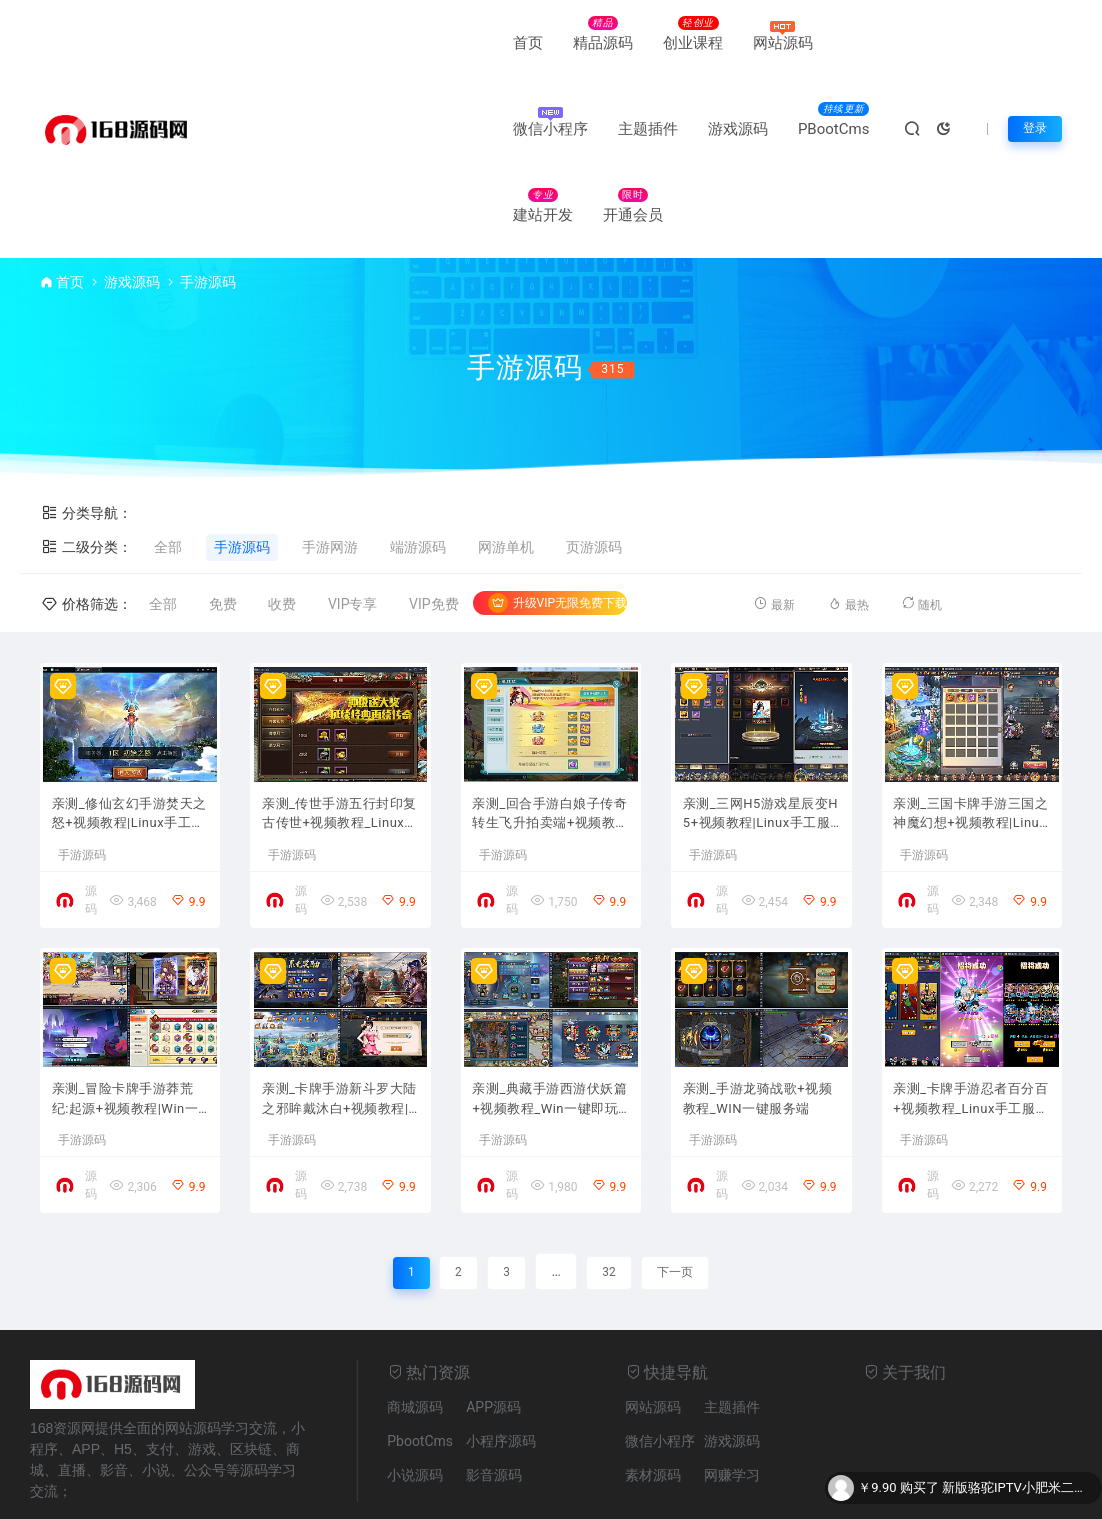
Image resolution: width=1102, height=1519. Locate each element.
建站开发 (375, 129)
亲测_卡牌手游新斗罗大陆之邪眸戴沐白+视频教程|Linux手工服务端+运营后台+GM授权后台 (339, 1030)
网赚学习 (732, 1408)
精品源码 (334, 43)
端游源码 (418, 461)
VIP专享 (353, 518)
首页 (259, 43)
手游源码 (242, 461)
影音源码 (494, 1408)
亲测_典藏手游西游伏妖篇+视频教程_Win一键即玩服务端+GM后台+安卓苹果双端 (549, 1030)
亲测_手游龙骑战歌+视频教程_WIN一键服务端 (755, 1030)
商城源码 (415, 1340)
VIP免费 (434, 518)
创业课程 (424, 43)
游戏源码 (799, 43)
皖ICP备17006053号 (671, 1493)
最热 (848, 517)
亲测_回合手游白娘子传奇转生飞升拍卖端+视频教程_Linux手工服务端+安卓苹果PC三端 (550, 735)
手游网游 (330, 461)
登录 (1033, 86)
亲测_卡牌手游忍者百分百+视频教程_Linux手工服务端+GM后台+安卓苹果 (971, 1030)
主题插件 (709, 43)
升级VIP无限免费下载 (557, 517)
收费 (282, 518)
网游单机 (506, 461)
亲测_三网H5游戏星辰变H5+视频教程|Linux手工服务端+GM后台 (760, 735)
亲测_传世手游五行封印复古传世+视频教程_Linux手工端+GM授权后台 (339, 735)
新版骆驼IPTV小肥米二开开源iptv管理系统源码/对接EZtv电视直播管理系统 (1017, 1488)
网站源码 (514, 43)
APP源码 (493, 1340)
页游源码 (594, 461)
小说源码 (415, 1408)
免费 (223, 518)
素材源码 (653, 1408)
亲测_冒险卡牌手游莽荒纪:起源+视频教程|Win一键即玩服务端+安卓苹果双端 (128, 1030)
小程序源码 (501, 1374)
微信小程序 (611, 43)
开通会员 (465, 129)
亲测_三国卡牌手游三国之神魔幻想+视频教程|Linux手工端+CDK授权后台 (971, 735)
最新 (770, 517)
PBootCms (279, 129)
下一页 (678, 1204)
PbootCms (420, 1374)
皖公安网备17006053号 (520, 1493)
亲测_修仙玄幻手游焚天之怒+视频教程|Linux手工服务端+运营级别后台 (130, 735)
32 (608, 1204)
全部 (168, 461)
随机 (925, 517)
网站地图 (393, 1493)
